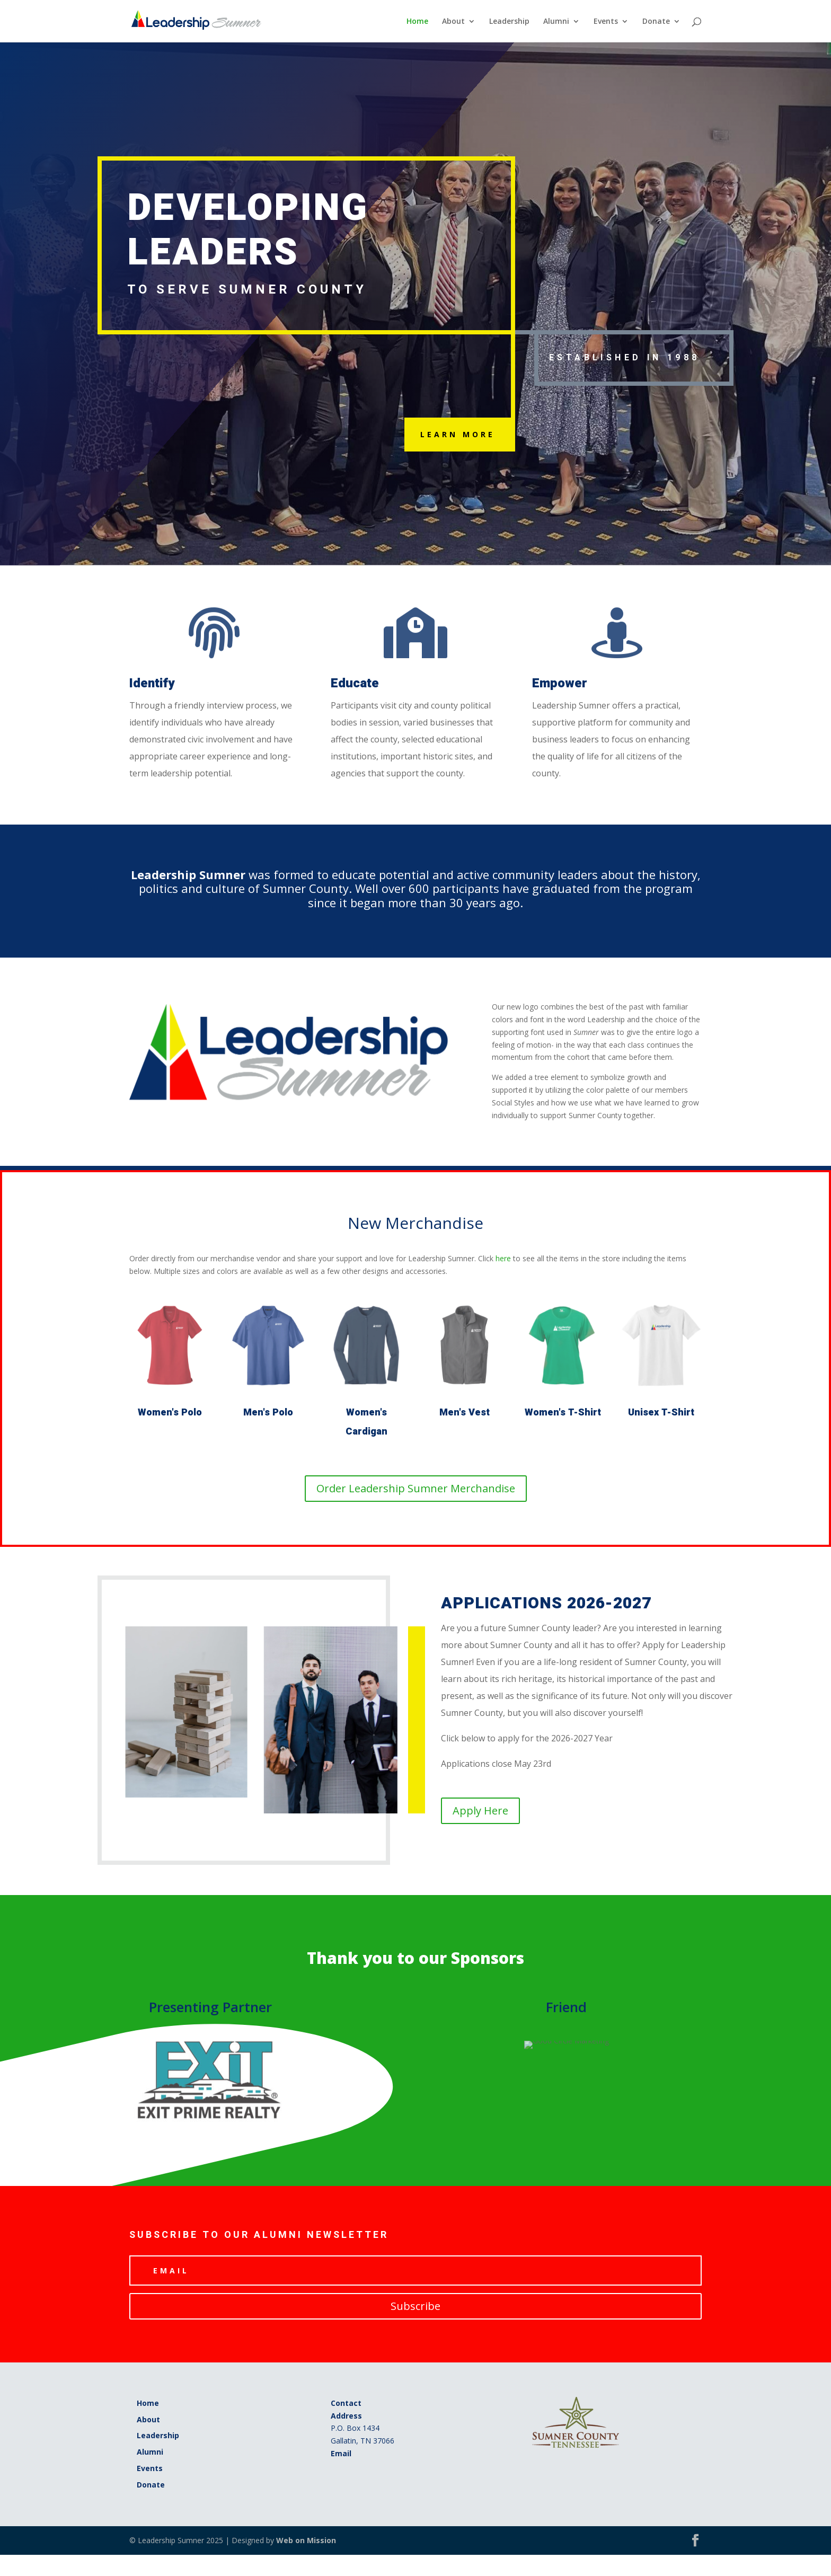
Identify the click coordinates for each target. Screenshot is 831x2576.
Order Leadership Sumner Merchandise (415, 1488)
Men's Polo (268, 1412)
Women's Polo (170, 1412)
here (503, 1258)
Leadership (509, 21)
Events (606, 21)
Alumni (556, 21)
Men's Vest (464, 1412)
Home (417, 21)
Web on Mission (306, 2540)
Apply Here (480, 1810)
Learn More (457, 434)
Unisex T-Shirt (661, 1412)
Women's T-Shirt (563, 1412)
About (453, 21)
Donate (656, 21)
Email (341, 2453)
